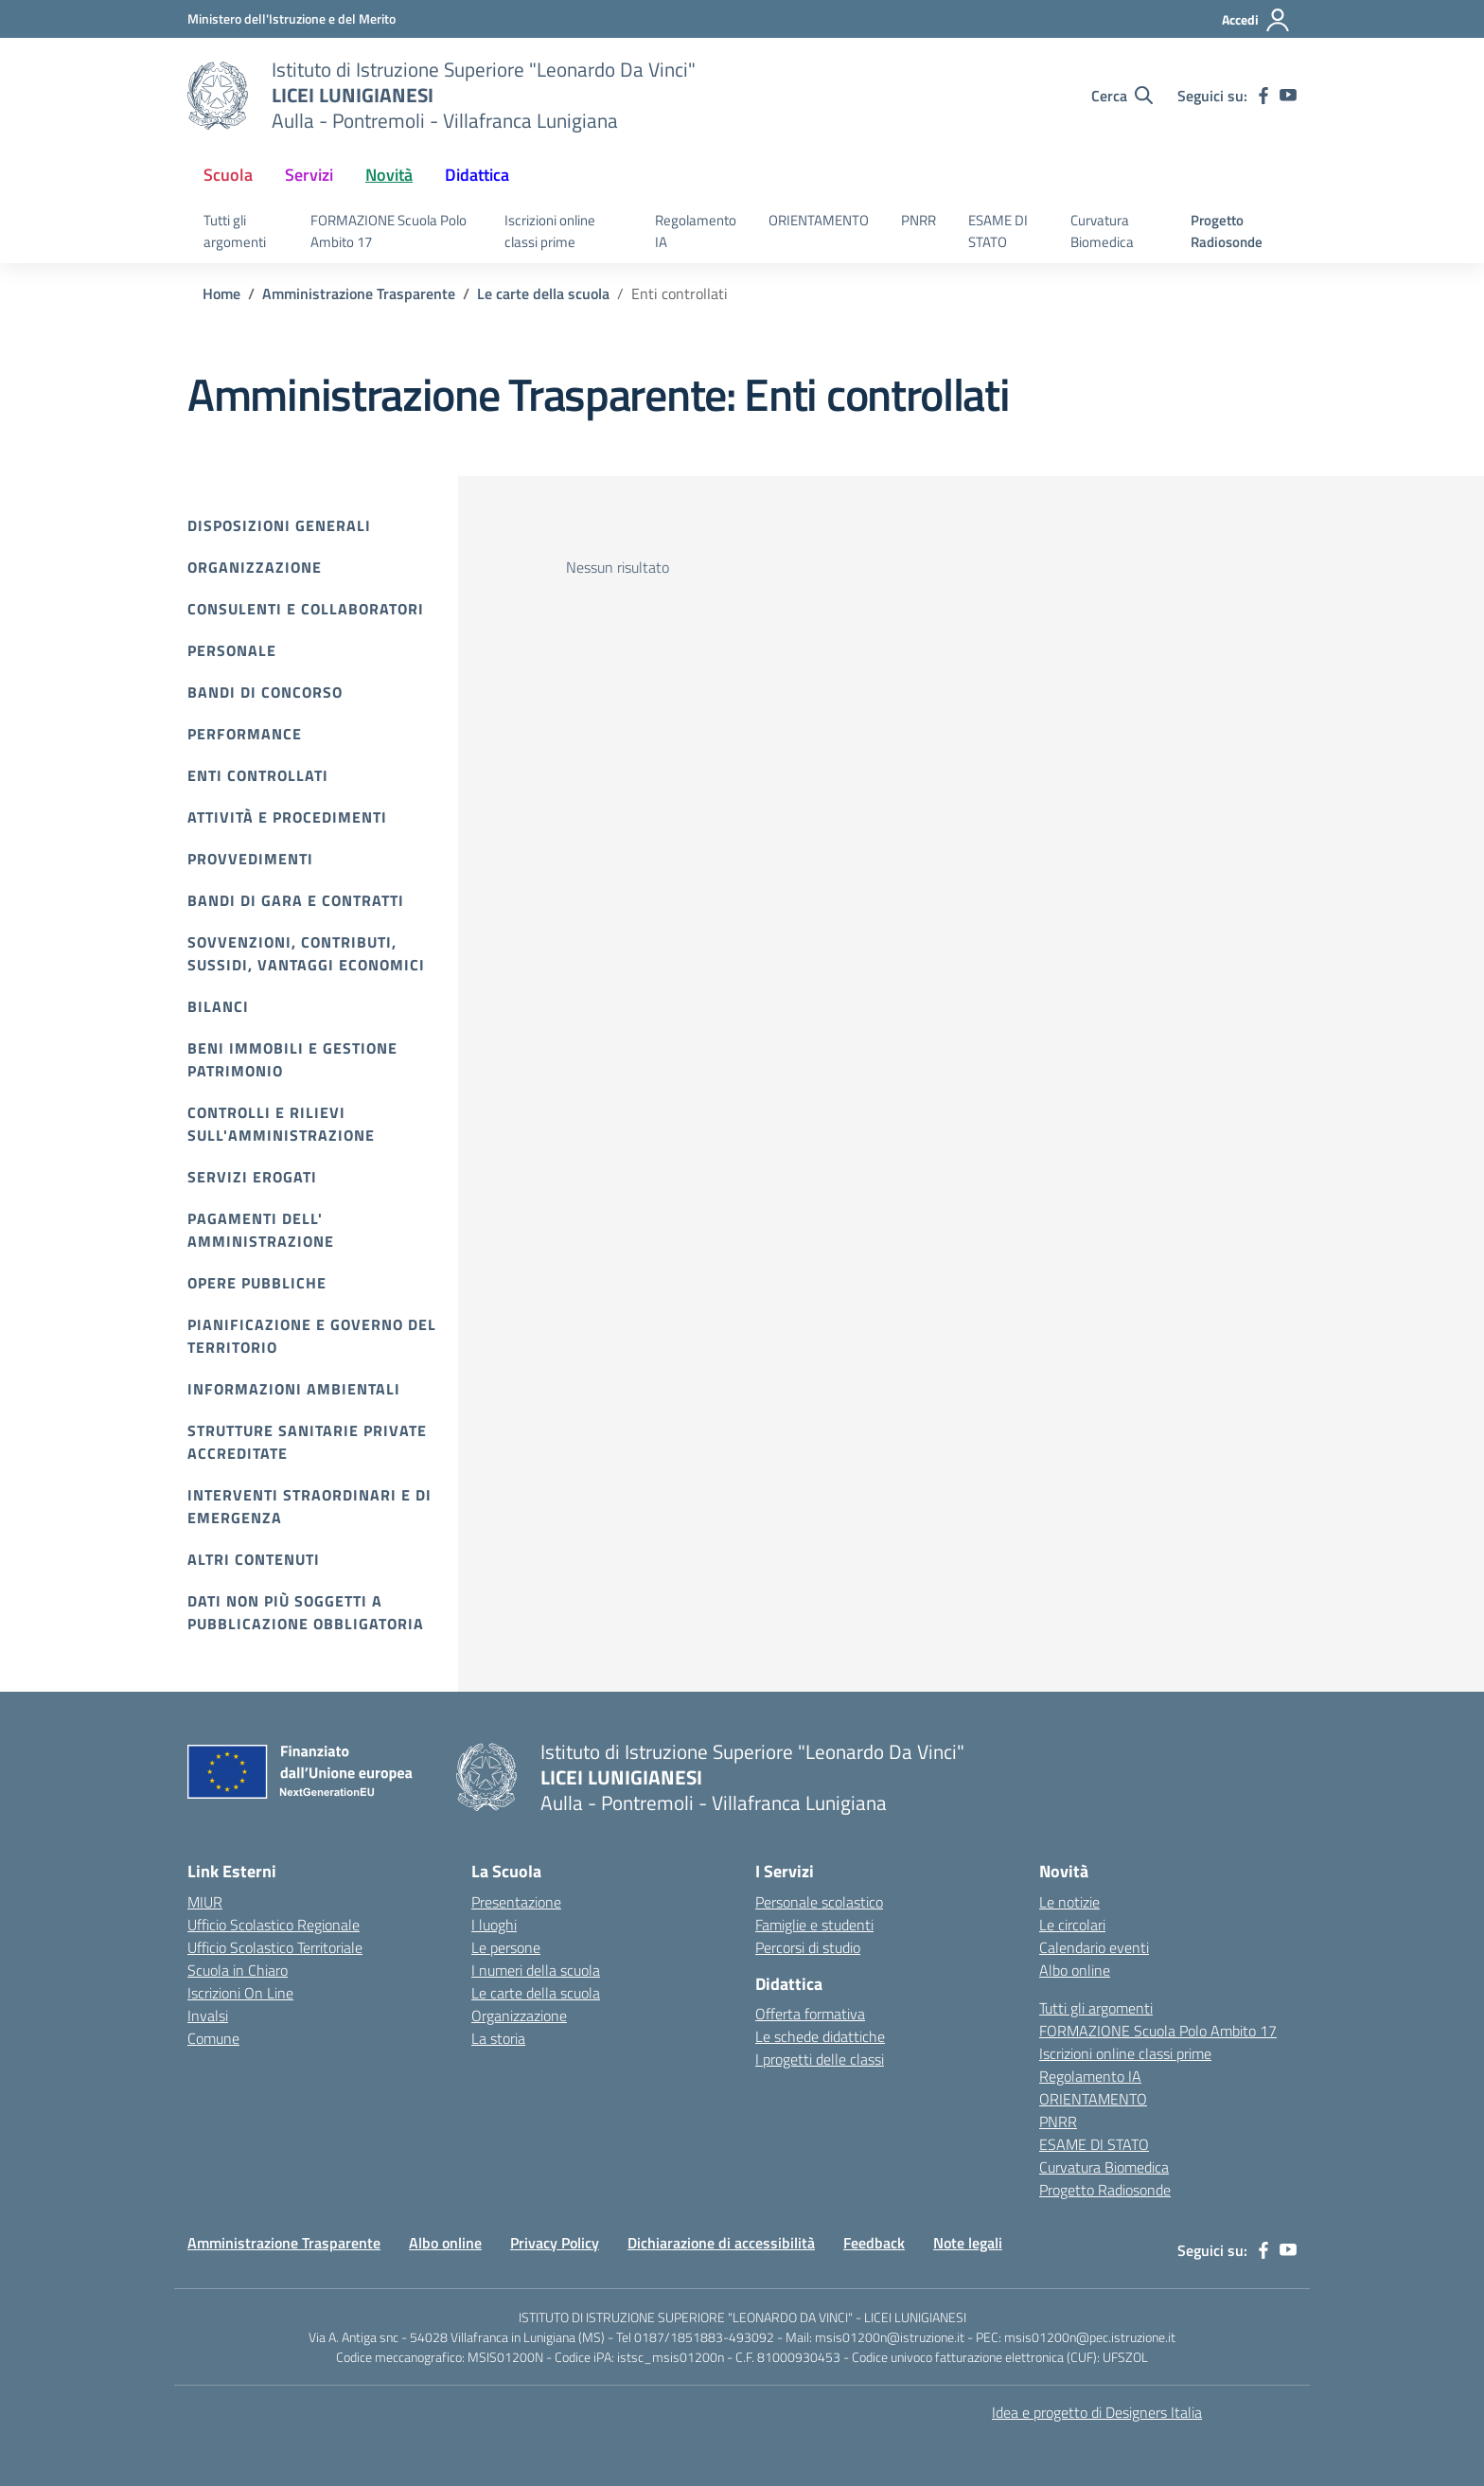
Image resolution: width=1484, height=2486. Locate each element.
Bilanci (218, 1006)
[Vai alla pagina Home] (221, 293)
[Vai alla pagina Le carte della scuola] (543, 293)
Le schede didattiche (820, 2036)
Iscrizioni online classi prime (549, 231)
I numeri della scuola (535, 1970)
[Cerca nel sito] (1122, 95)
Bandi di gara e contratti (295, 900)
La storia (498, 2038)
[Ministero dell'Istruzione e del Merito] (291, 18)
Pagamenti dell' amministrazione (260, 1229)
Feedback (874, 2242)
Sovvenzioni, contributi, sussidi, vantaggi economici (306, 953)
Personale (231, 650)
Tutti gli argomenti (234, 231)
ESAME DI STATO (998, 231)
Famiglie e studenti (814, 1924)
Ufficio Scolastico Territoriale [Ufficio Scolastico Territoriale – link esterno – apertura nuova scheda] (274, 1947)
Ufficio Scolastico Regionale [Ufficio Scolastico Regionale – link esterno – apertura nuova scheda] (273, 1924)
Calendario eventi (1094, 1947)
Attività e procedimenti (287, 817)
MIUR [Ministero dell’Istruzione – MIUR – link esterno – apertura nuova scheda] (204, 1902)
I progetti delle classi (819, 2059)
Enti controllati (257, 775)
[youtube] (1288, 95)
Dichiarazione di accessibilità (721, 2242)
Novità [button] (389, 174)
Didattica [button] (477, 174)
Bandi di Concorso (265, 692)
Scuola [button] (228, 174)
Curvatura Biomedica (1102, 231)
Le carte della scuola (535, 1992)
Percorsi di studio (807, 1947)
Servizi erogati (252, 1176)
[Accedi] (1256, 20)
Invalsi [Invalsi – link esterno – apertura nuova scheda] (207, 2015)
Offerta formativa (810, 2013)
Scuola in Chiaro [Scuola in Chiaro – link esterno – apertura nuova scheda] (237, 1970)
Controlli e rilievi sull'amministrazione (281, 1123)
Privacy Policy (554, 2242)
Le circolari (1072, 1924)
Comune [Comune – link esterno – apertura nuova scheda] (213, 2038)
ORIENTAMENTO (818, 220)
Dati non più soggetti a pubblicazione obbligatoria (305, 1612)
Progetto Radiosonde (1227, 231)
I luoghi (494, 1924)
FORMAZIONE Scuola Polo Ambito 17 (388, 231)
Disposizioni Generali (279, 525)
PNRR (918, 220)
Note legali (967, 2242)
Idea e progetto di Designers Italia (1097, 2412)
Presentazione (516, 1902)
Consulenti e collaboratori (305, 608)
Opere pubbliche (257, 1282)
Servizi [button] (309, 174)
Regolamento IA (695, 231)
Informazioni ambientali (293, 1388)
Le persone (505, 1947)
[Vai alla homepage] (217, 96)
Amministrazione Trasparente (283, 2242)
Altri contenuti (253, 1559)
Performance (244, 733)
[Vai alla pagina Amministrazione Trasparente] (358, 293)
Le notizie (1069, 1902)
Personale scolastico (819, 1902)
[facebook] (1263, 95)
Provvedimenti (250, 858)
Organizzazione (254, 567)
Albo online (1074, 1970)
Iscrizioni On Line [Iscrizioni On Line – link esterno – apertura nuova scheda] (240, 1992)
